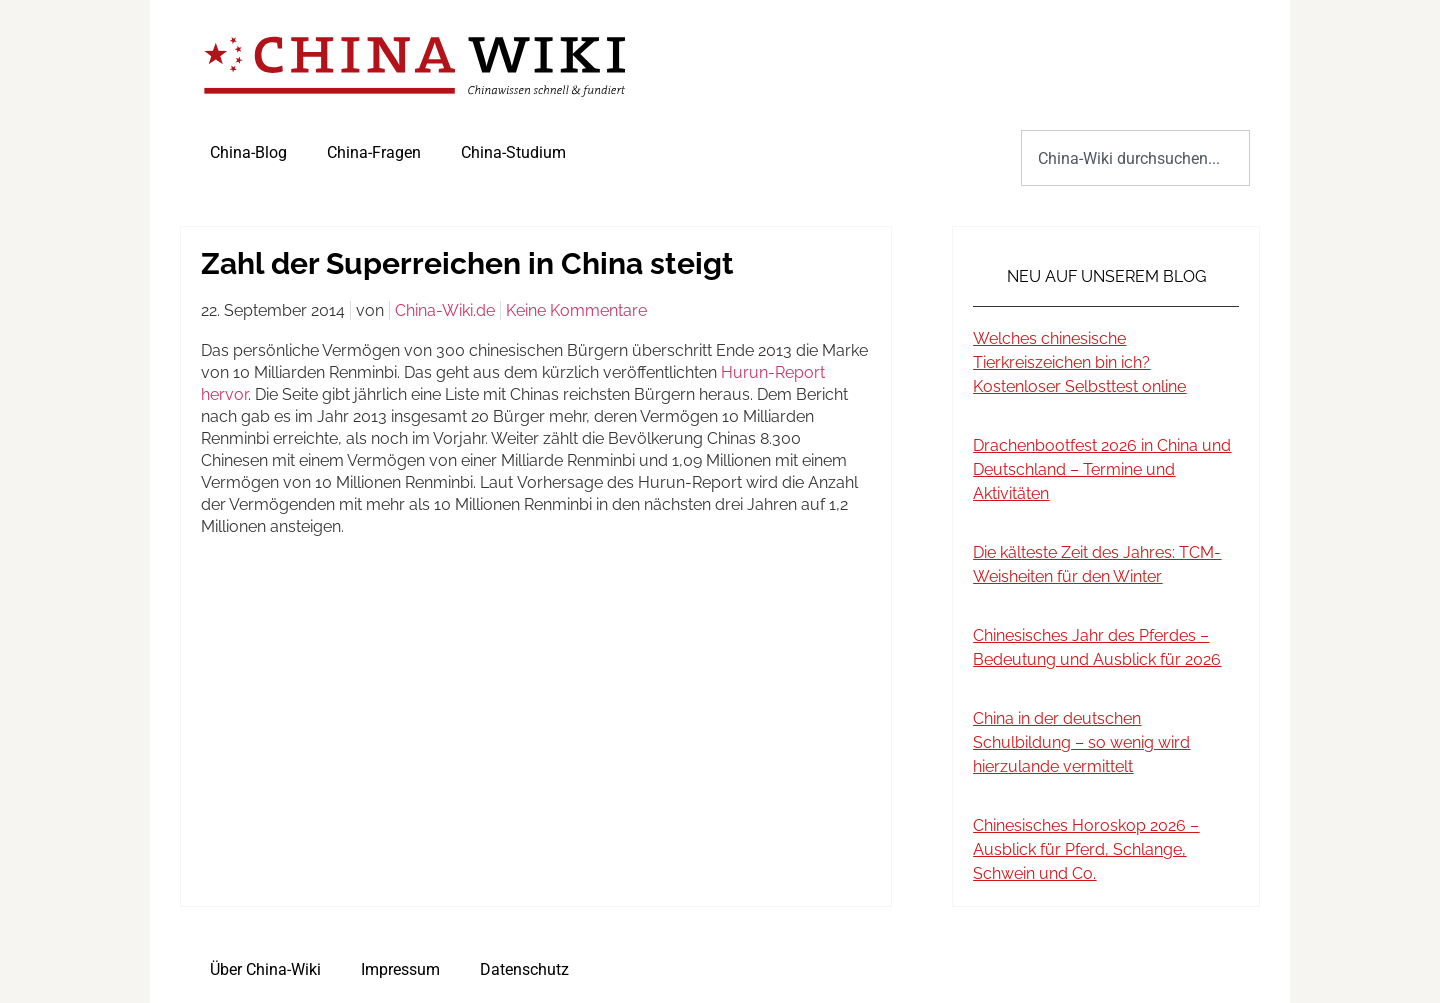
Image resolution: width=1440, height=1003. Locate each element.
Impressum (400, 969)
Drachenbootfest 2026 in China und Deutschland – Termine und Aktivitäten (1102, 469)
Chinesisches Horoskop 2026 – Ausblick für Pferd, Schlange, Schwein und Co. (1086, 849)
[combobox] (1135, 158)
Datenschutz (524, 969)
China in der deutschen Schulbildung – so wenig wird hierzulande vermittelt (1081, 742)
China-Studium (513, 152)
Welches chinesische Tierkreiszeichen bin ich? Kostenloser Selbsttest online (1079, 362)
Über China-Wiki (265, 969)
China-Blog (248, 152)
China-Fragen (374, 152)
